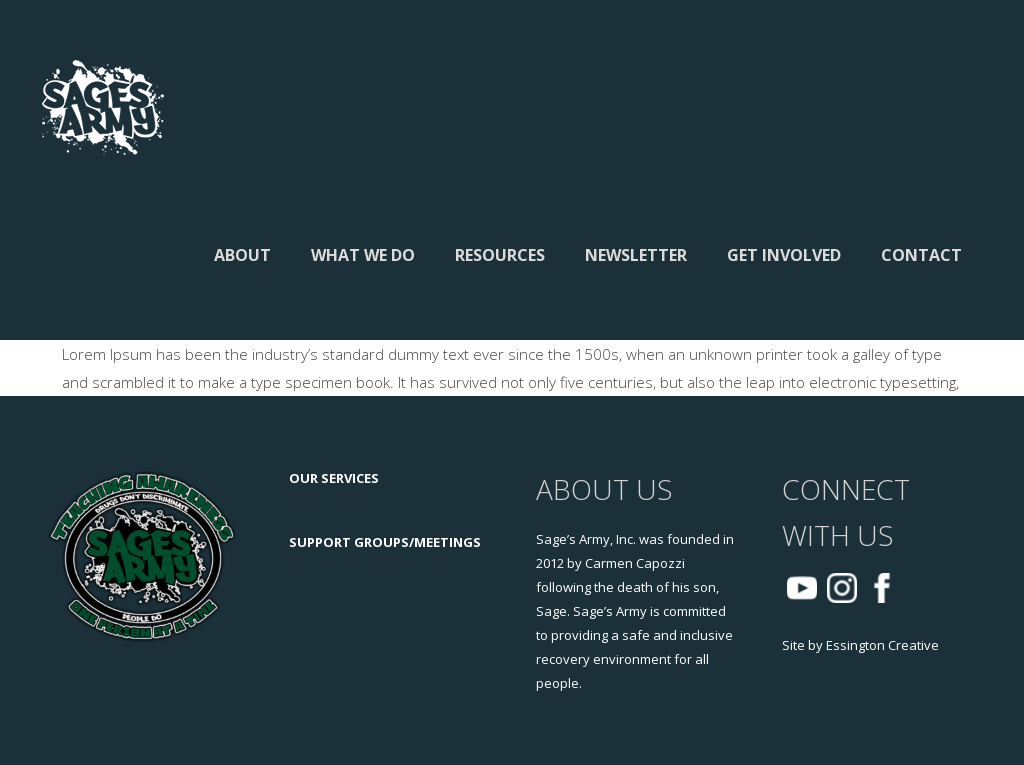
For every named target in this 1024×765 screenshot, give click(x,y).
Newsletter (636, 255)
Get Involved (784, 255)
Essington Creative (882, 645)
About (242, 255)
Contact (921, 255)
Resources (500, 255)
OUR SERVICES (334, 478)
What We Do (363, 255)
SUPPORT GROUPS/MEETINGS (385, 542)
